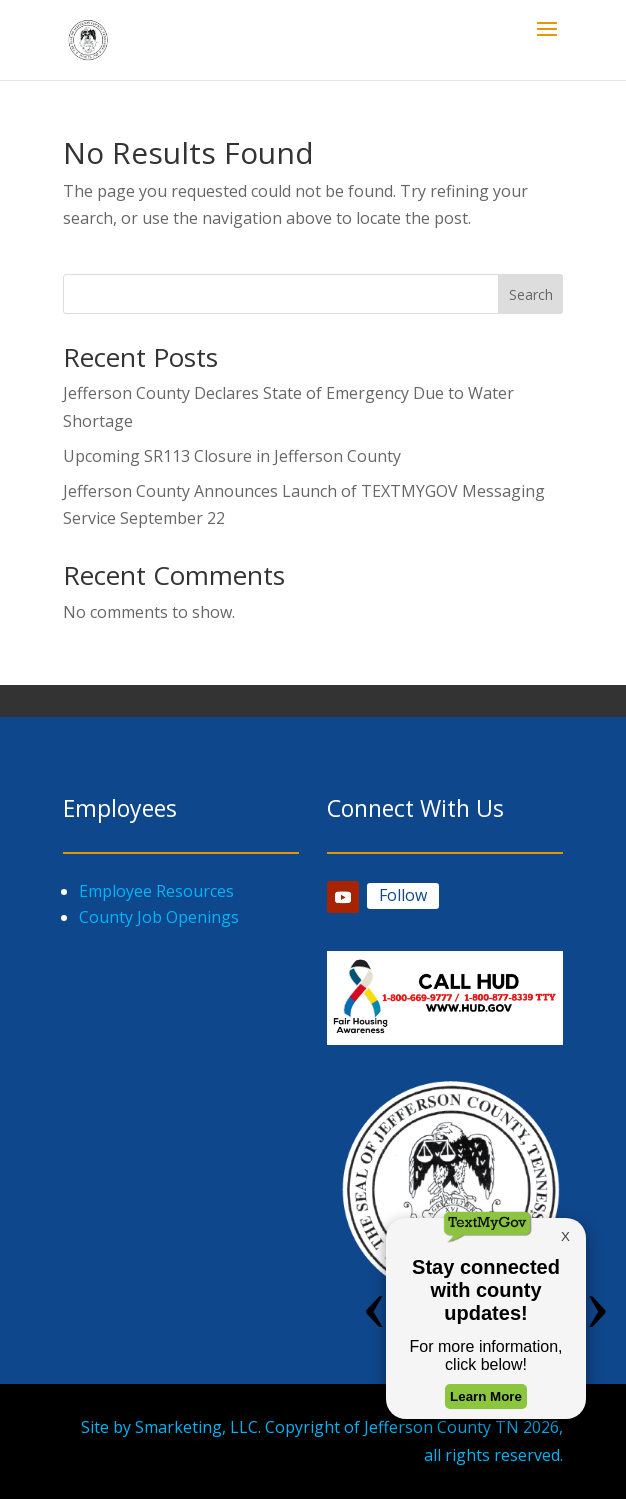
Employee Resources (156, 891)
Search (531, 294)
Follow (403, 895)
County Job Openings (159, 917)
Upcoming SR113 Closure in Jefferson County (232, 456)
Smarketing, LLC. (198, 1427)
